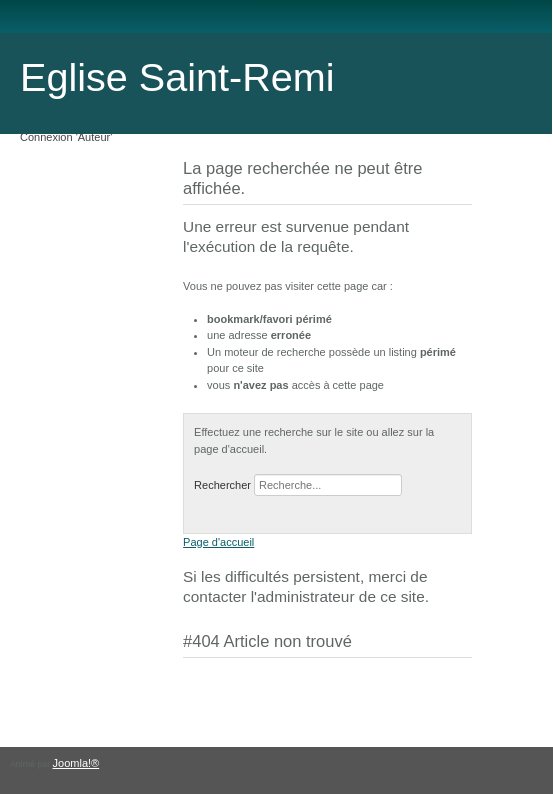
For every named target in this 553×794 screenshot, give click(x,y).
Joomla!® (76, 763)
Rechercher (222, 485)
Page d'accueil (218, 542)
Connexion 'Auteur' (66, 137)
